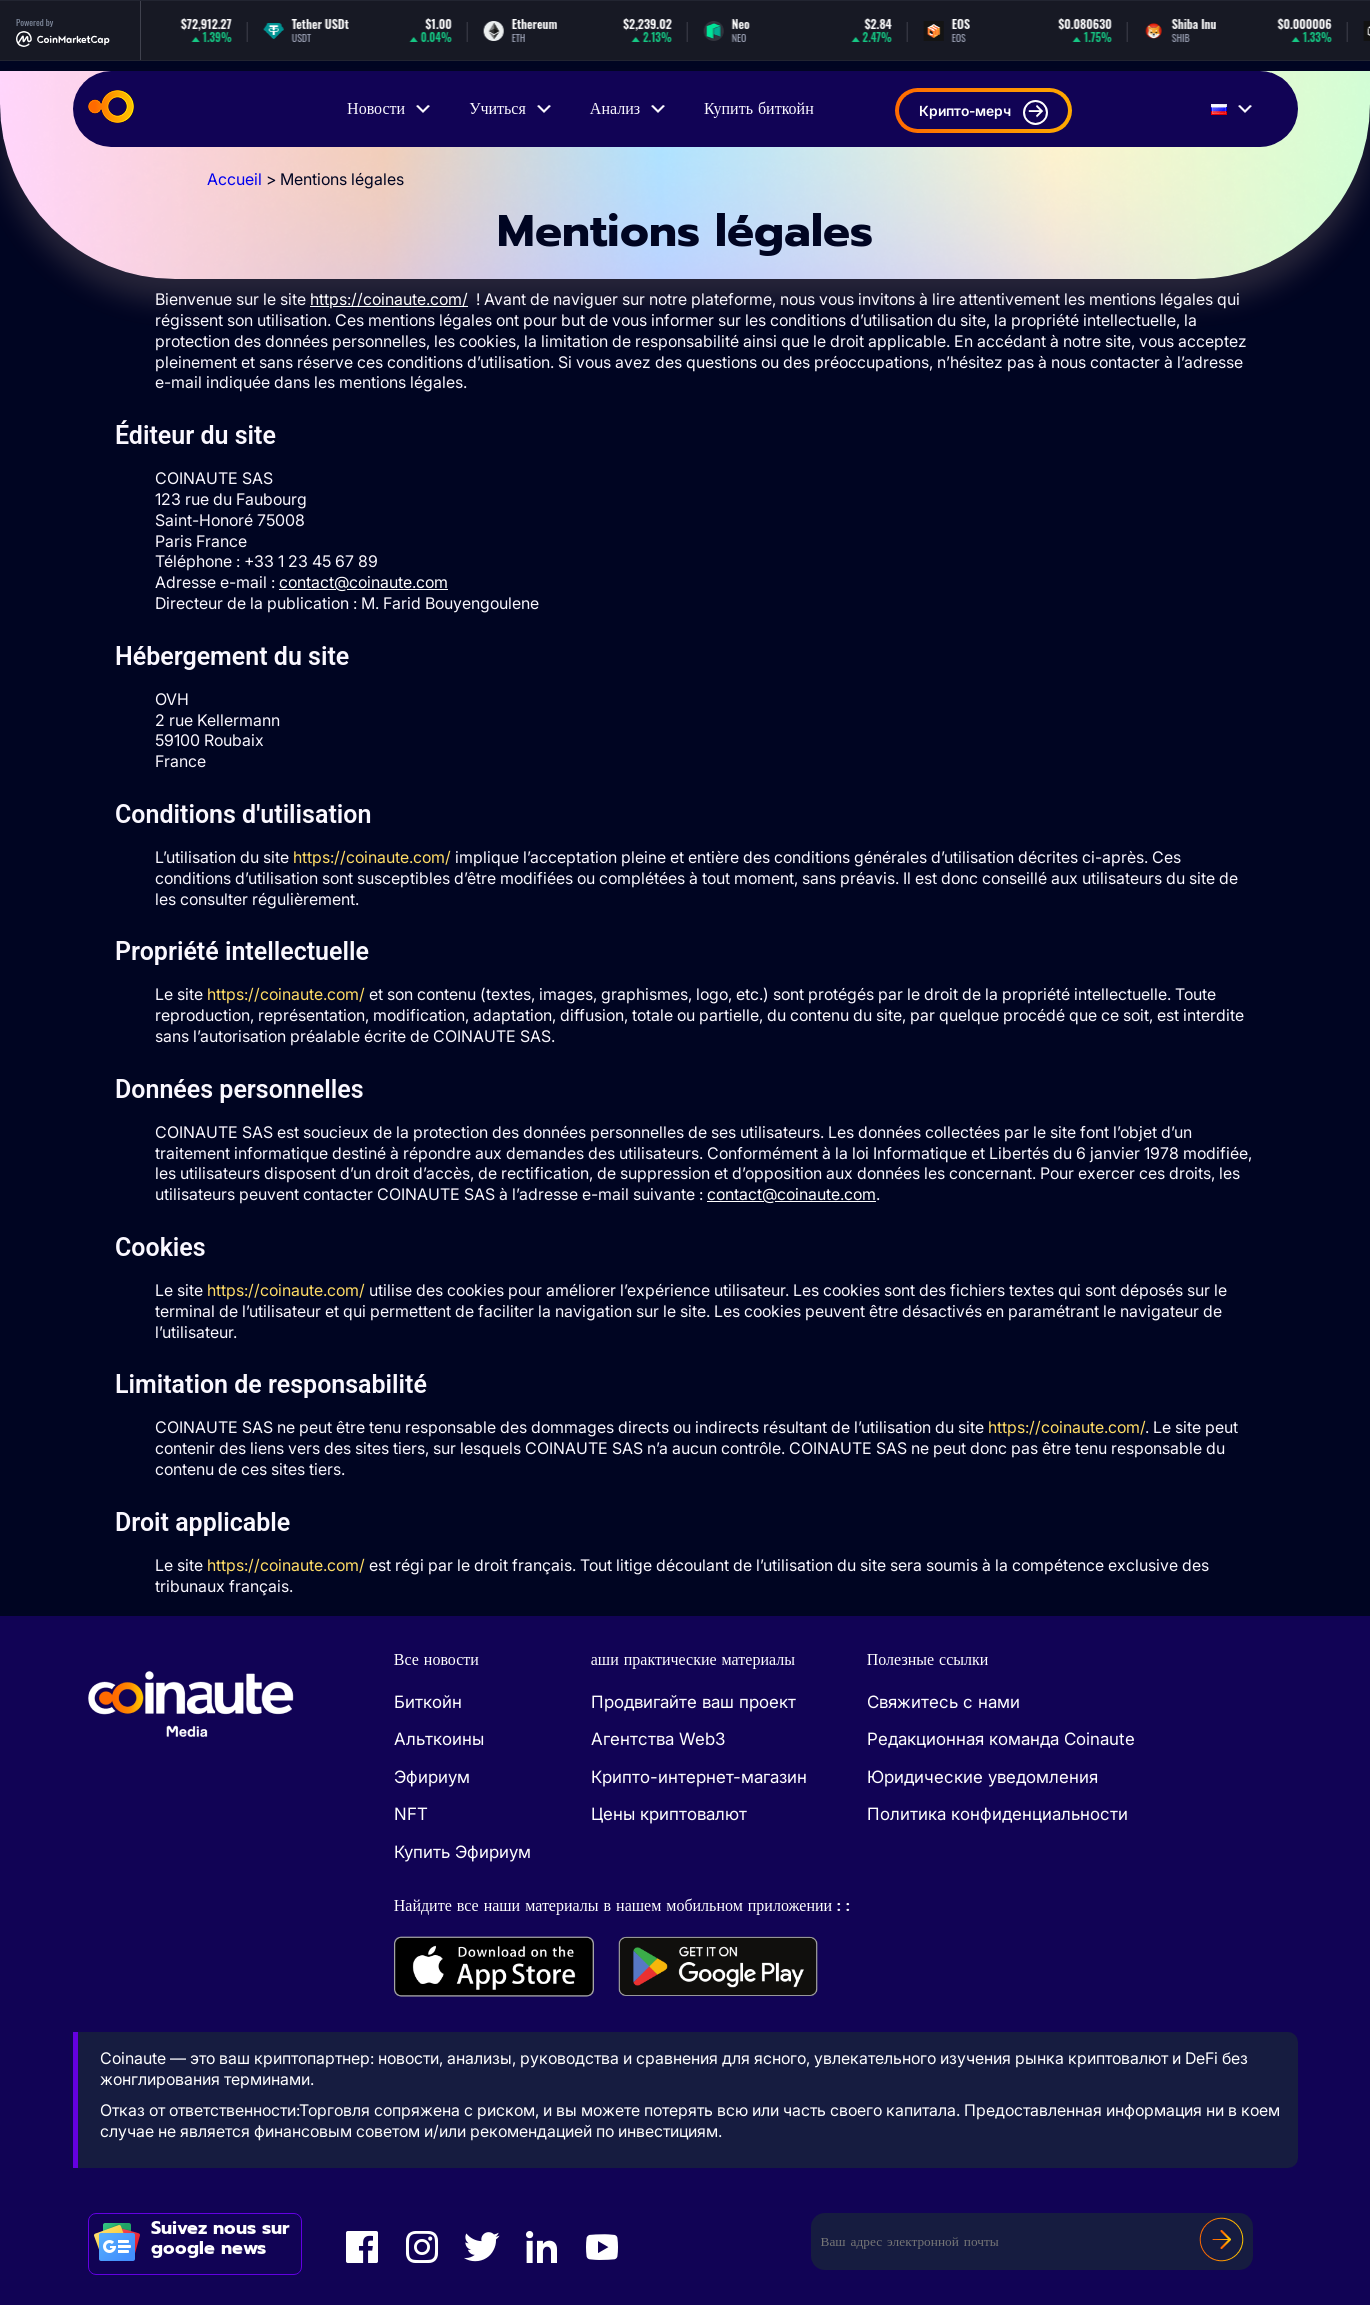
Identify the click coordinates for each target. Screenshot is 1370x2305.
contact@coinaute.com (363, 582)
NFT (411, 1814)
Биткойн (428, 1702)
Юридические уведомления (982, 1777)
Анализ (629, 109)
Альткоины (439, 1739)
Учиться (511, 109)
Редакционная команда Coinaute (1001, 1739)
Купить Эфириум (462, 1852)
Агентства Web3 (658, 1739)
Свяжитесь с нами (943, 1702)
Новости (390, 109)
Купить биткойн (759, 109)
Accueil (234, 179)
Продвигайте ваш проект (693, 1702)
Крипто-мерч (983, 112)
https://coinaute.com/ (372, 857)
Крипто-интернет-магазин (699, 1777)
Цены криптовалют (669, 1814)
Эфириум (432, 1777)
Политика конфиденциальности (997, 1814)
